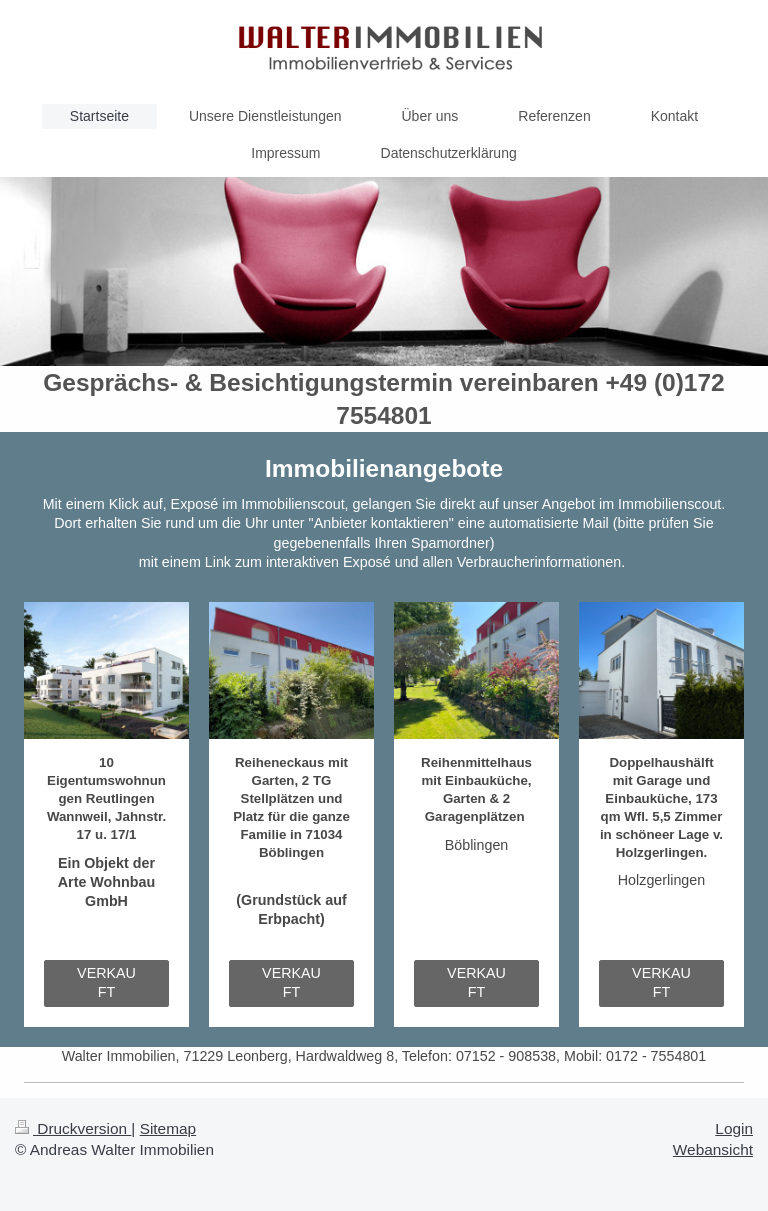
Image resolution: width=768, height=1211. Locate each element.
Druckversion (73, 1128)
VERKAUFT (106, 982)
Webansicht (713, 1149)
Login (734, 1128)
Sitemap (168, 1128)
